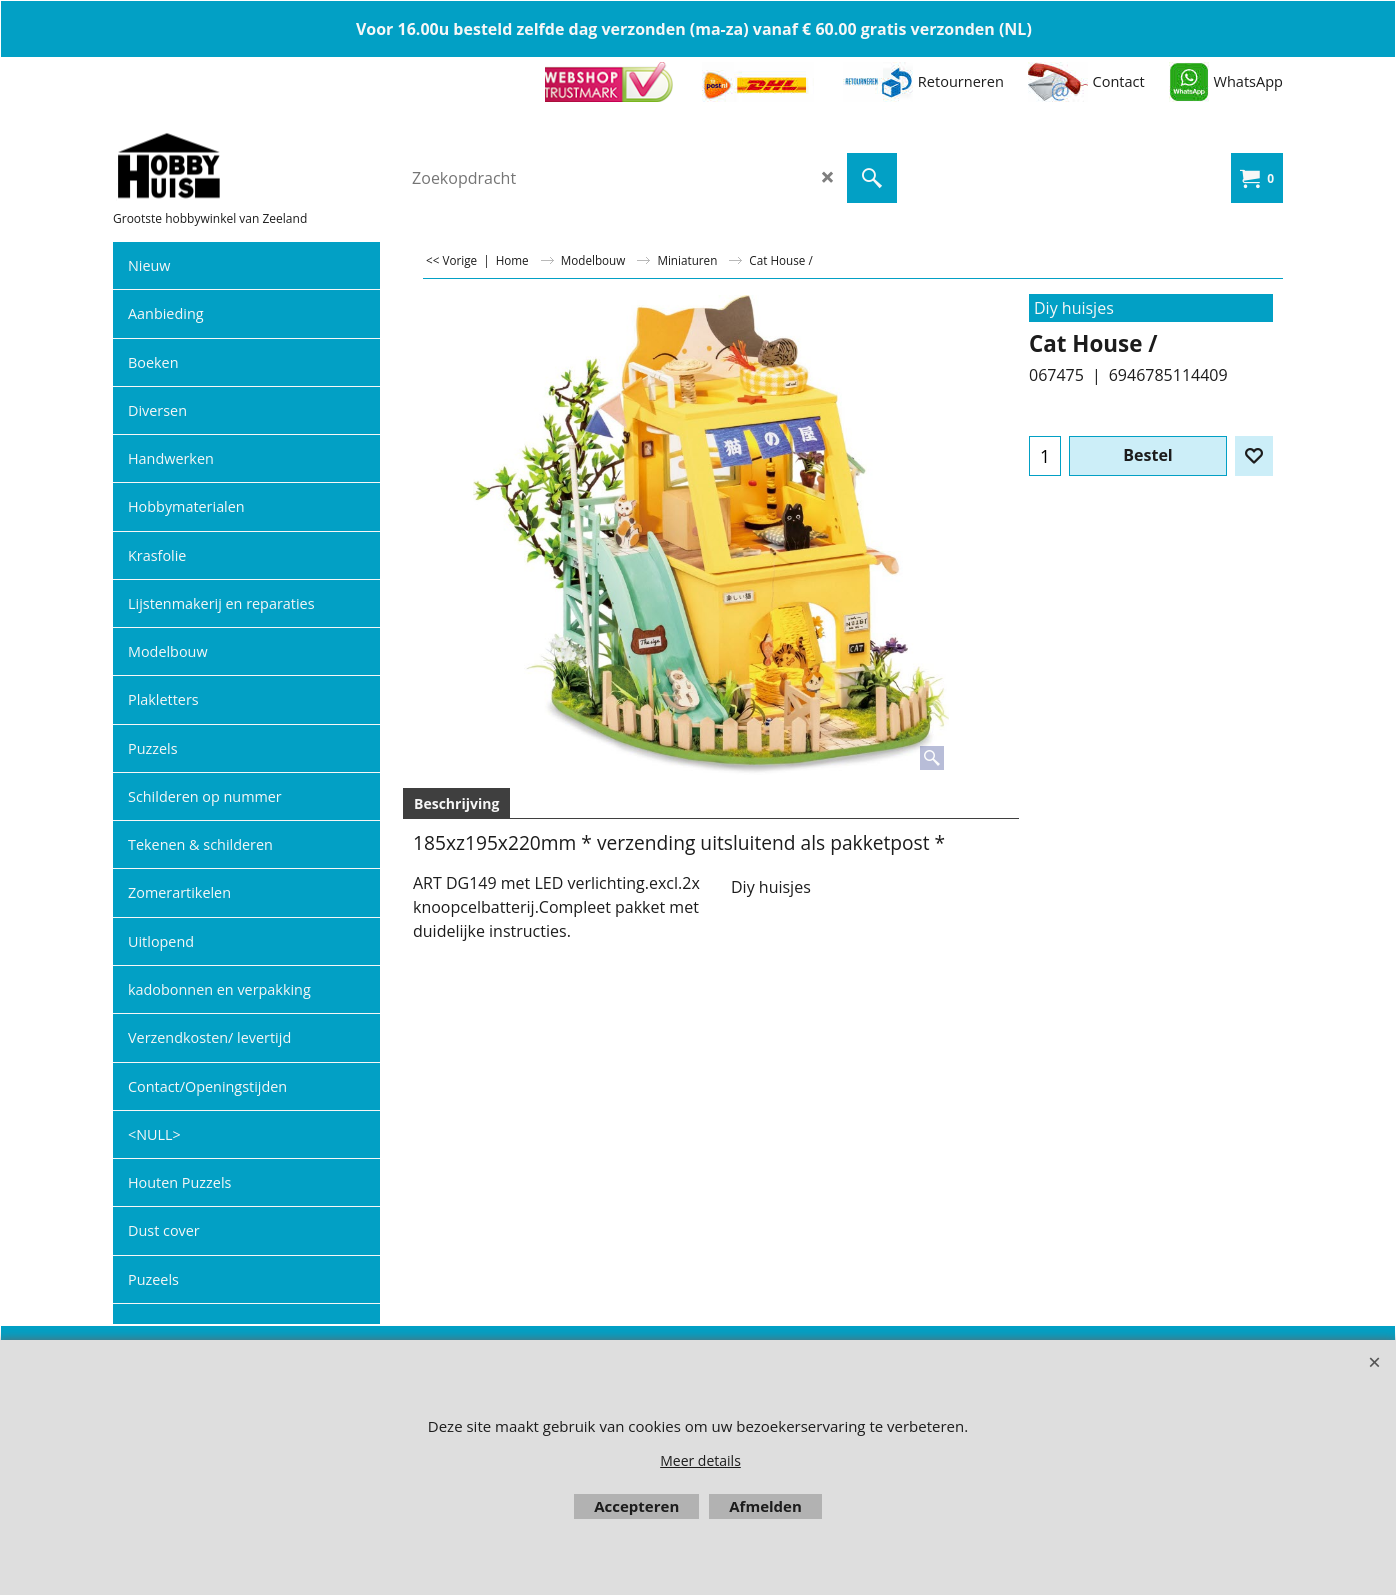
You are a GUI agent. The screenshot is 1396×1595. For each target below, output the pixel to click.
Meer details (700, 1460)
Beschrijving (456, 803)
